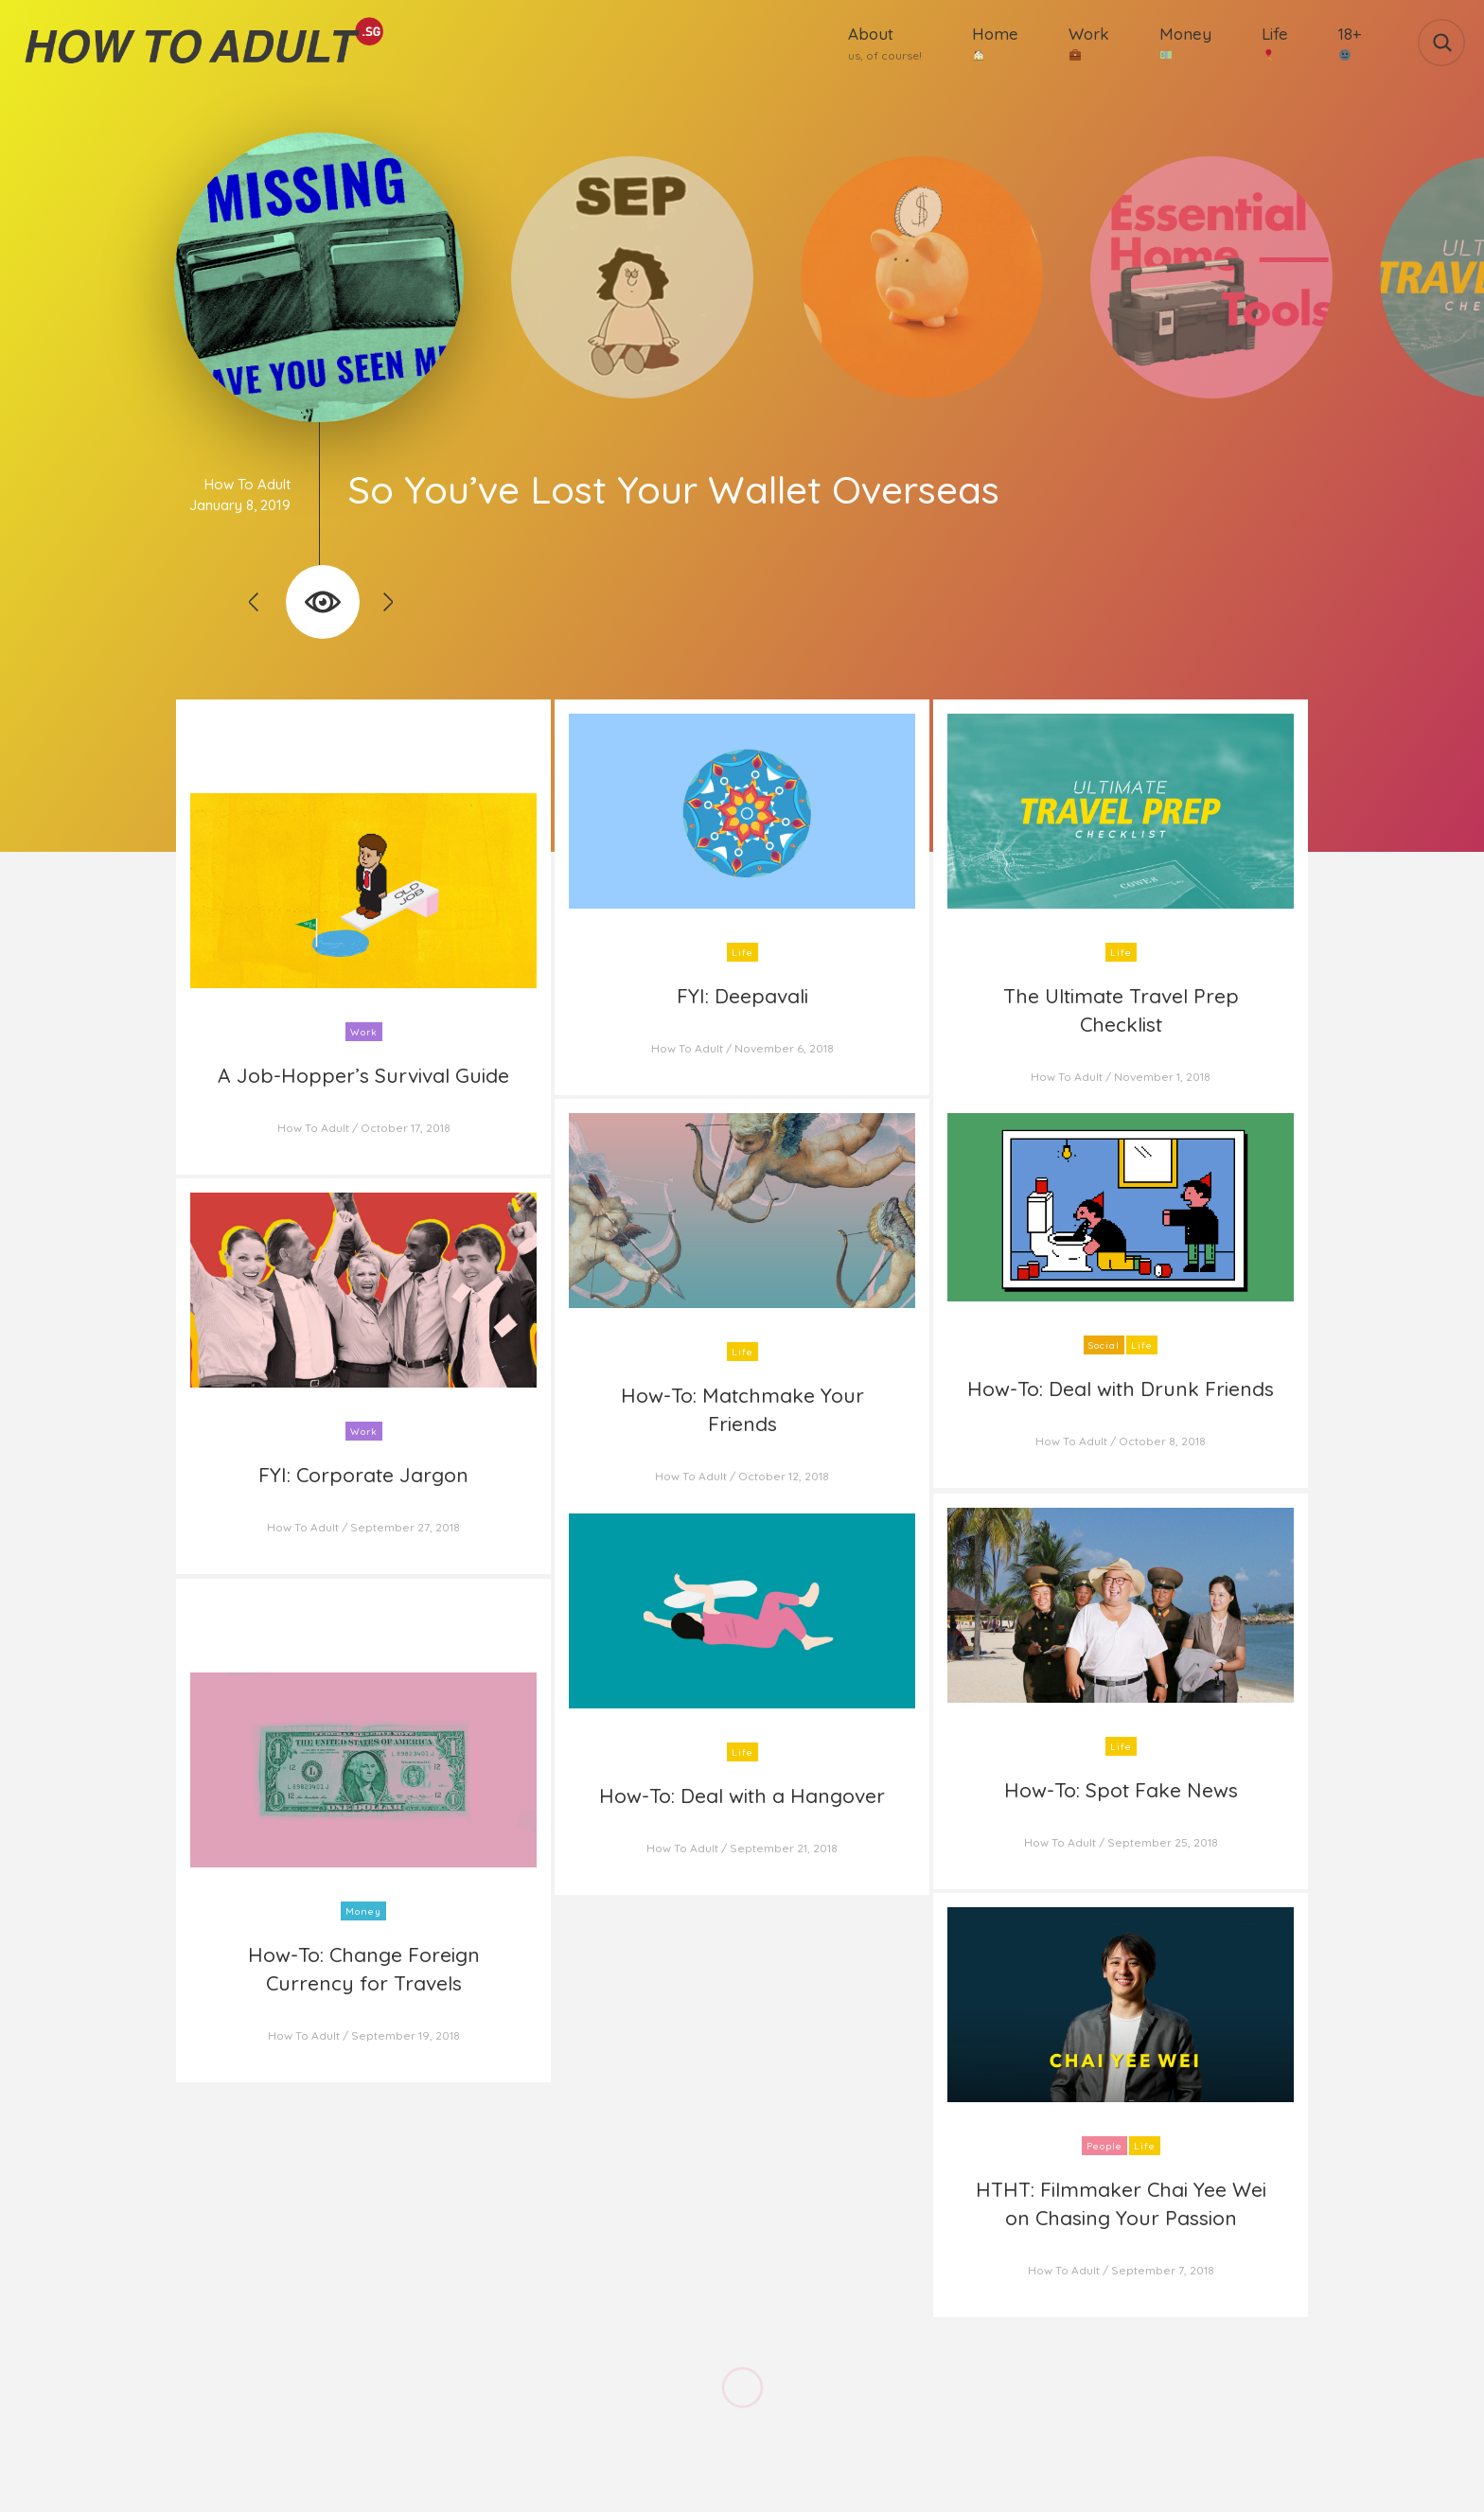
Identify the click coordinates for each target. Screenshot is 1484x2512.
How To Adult (247, 484)
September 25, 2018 (1162, 1842)
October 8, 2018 (1162, 1441)
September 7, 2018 (1162, 2270)
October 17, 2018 (405, 1128)
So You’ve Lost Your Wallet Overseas (673, 489)
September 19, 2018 (405, 2035)
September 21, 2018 (784, 1848)
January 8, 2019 (240, 505)
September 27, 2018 (405, 1527)
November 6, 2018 (784, 1048)
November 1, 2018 (1162, 1077)
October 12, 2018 (783, 1476)
